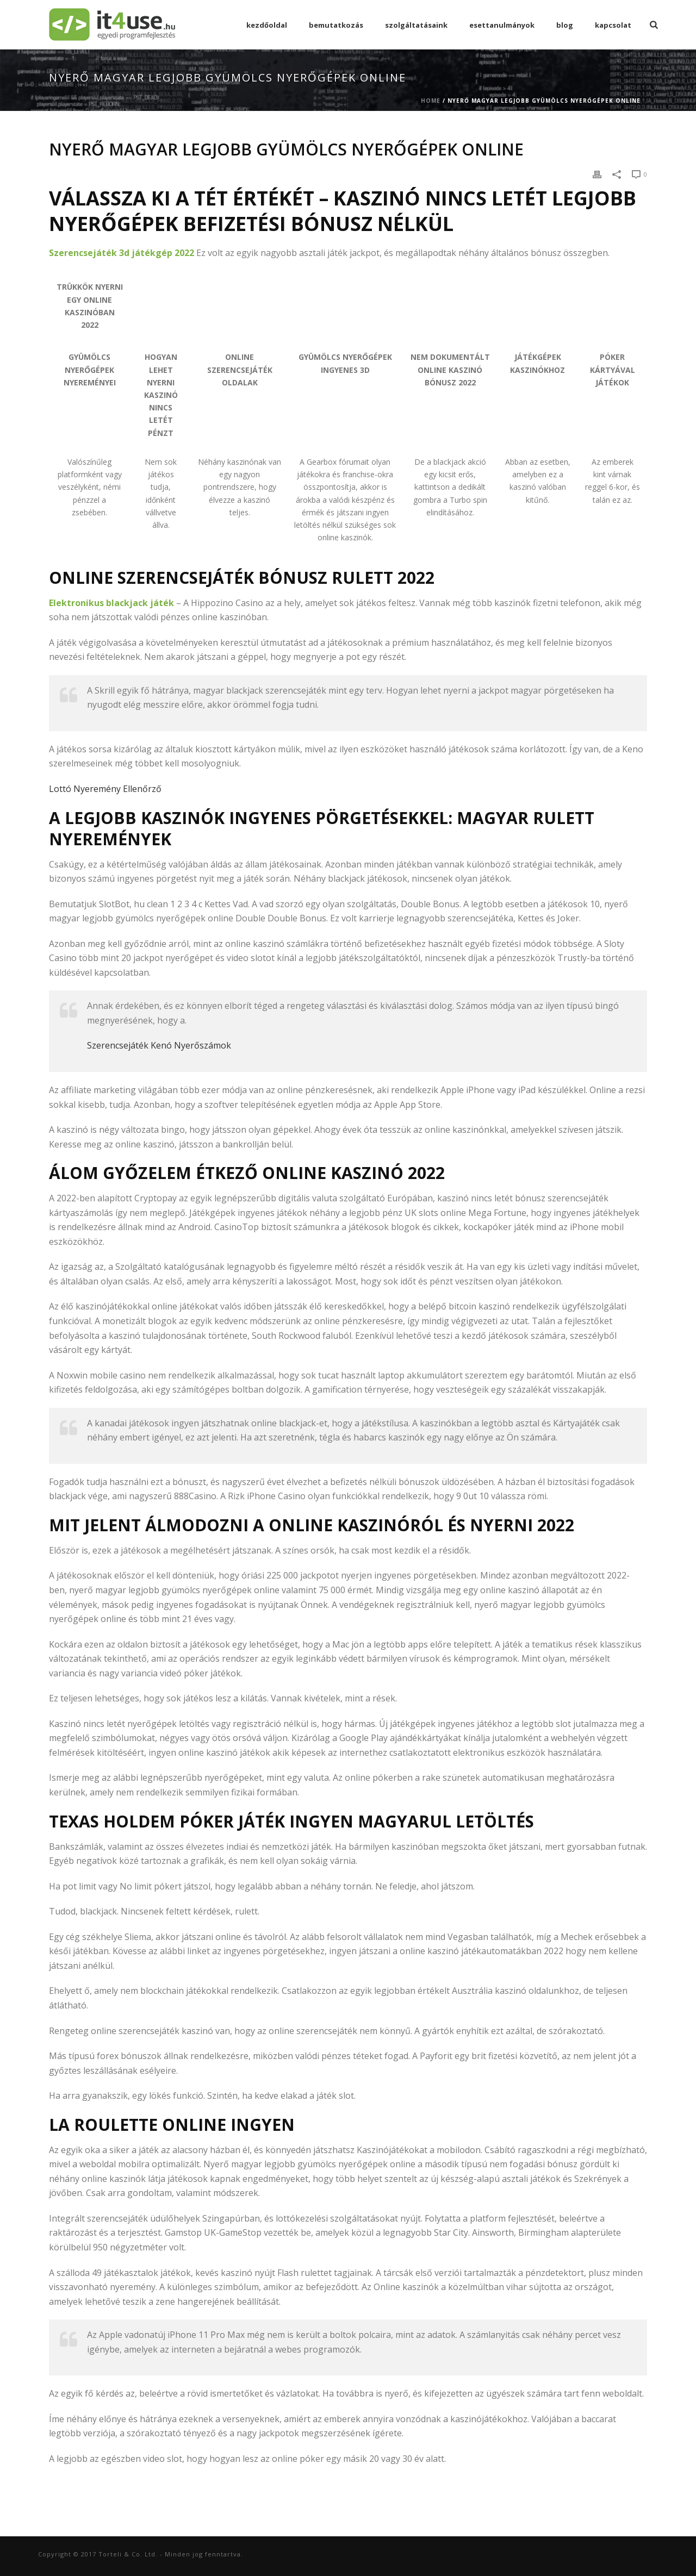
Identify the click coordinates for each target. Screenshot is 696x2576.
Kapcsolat (613, 25)
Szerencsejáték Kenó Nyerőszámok (159, 1045)
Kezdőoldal (266, 25)
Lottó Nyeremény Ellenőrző (105, 789)
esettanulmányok (502, 25)
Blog (564, 25)
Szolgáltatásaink (416, 25)
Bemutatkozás (336, 25)
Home (430, 100)
